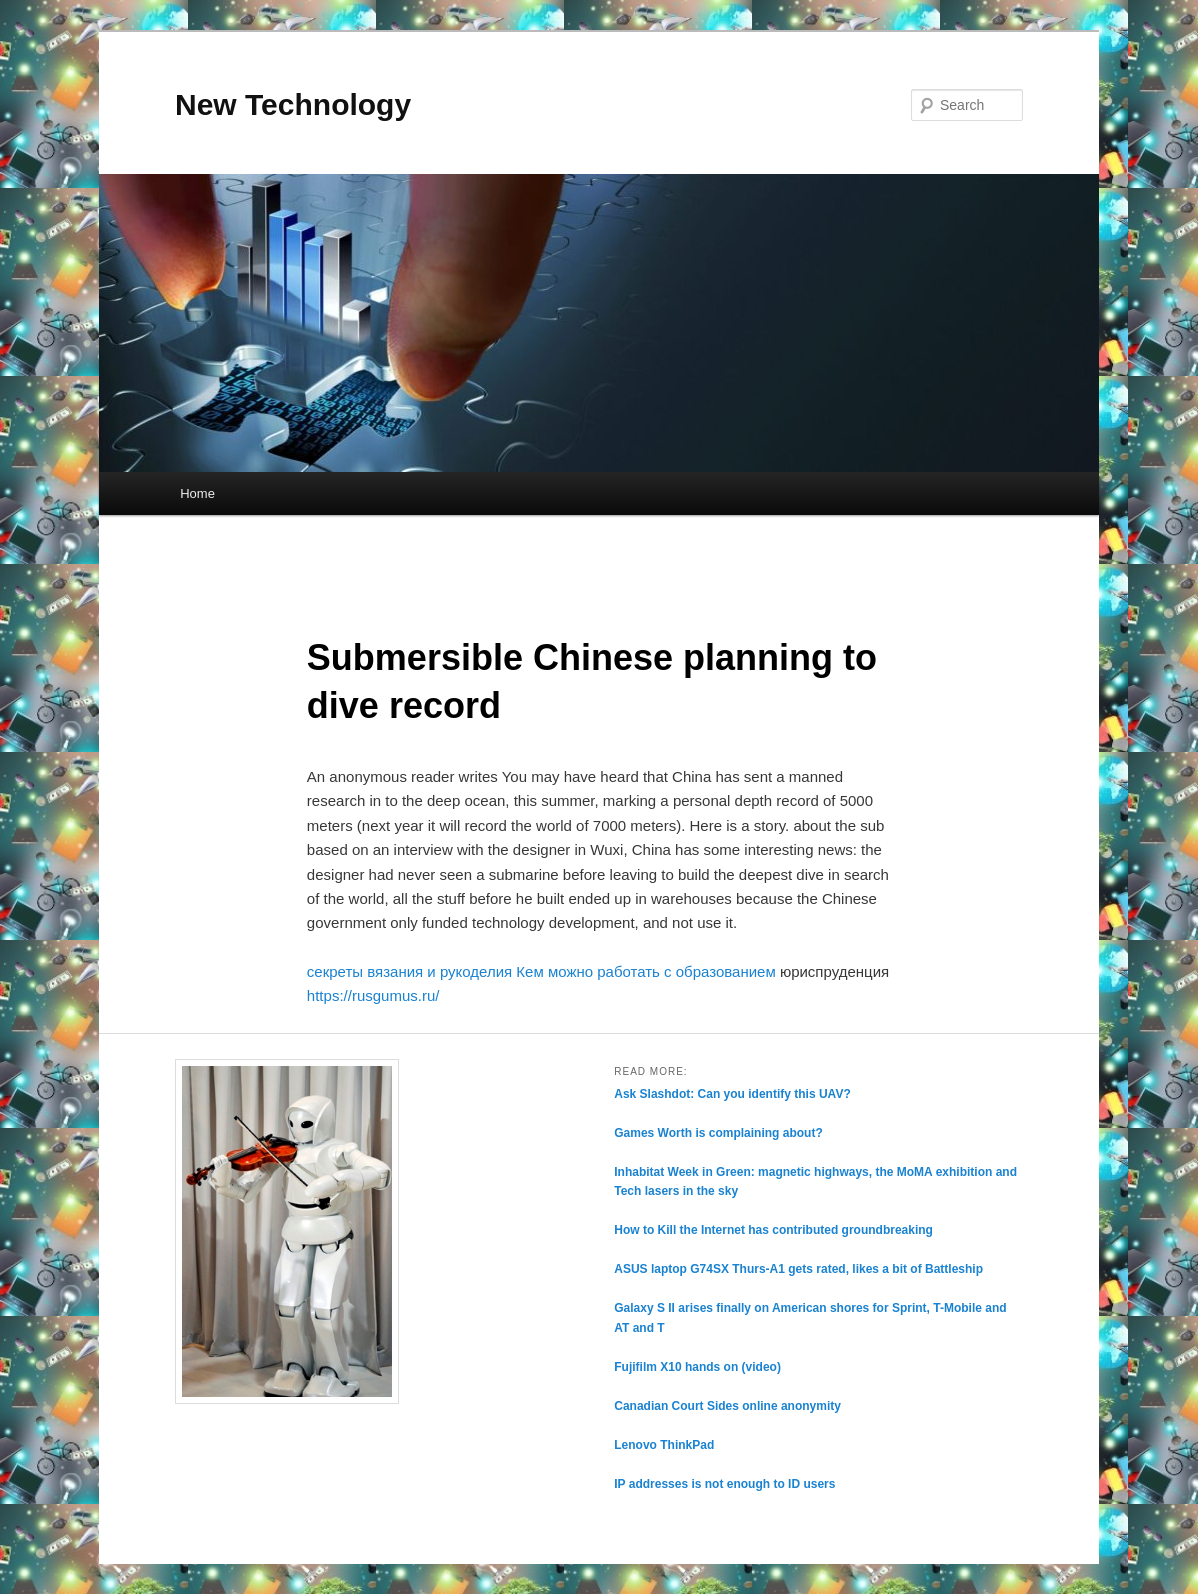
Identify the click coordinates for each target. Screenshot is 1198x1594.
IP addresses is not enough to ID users (724, 1484)
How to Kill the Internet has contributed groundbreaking (773, 1230)
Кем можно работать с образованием (645, 971)
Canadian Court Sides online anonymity (727, 1406)
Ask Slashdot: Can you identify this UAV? (732, 1094)
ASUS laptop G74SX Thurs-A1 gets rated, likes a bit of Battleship (798, 1269)
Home (197, 493)
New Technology (293, 104)
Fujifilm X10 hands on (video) (697, 1367)
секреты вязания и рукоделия (409, 971)
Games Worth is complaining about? (718, 1133)
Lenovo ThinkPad (664, 1445)
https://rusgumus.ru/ (373, 995)
